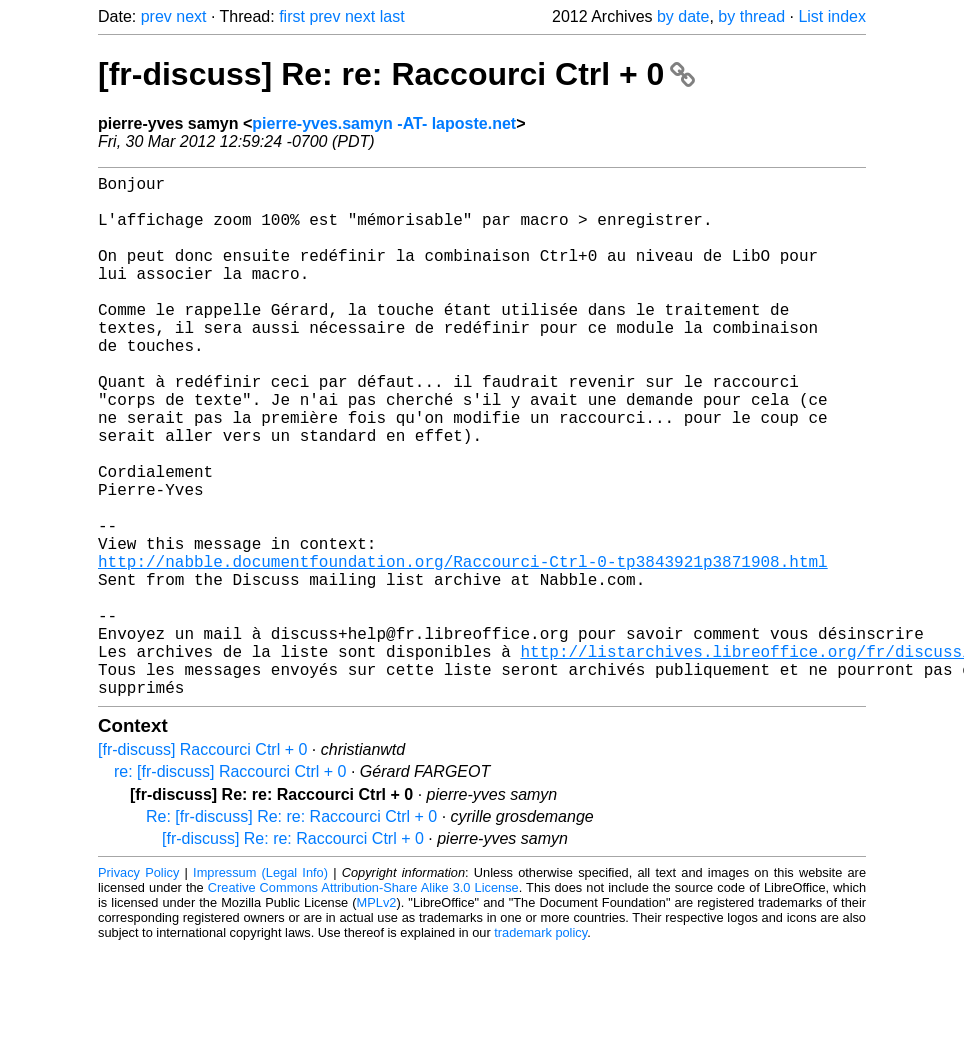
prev (156, 16)
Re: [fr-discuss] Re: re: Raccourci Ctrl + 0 (291, 932)
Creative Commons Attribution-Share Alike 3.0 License (363, 1003)
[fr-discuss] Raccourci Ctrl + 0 (202, 865)
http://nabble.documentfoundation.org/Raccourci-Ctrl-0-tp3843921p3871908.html (463, 649)
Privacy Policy (138, 988)
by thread (751, 16)
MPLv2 (377, 1018)
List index (832, 16)
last (392, 16)
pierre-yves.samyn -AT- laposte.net (384, 123)
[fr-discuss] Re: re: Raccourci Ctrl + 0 (396, 74)
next (191, 16)
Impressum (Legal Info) (260, 988)
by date (683, 16)
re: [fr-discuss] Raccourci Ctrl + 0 (230, 887)
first (292, 16)
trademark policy (540, 1048)
